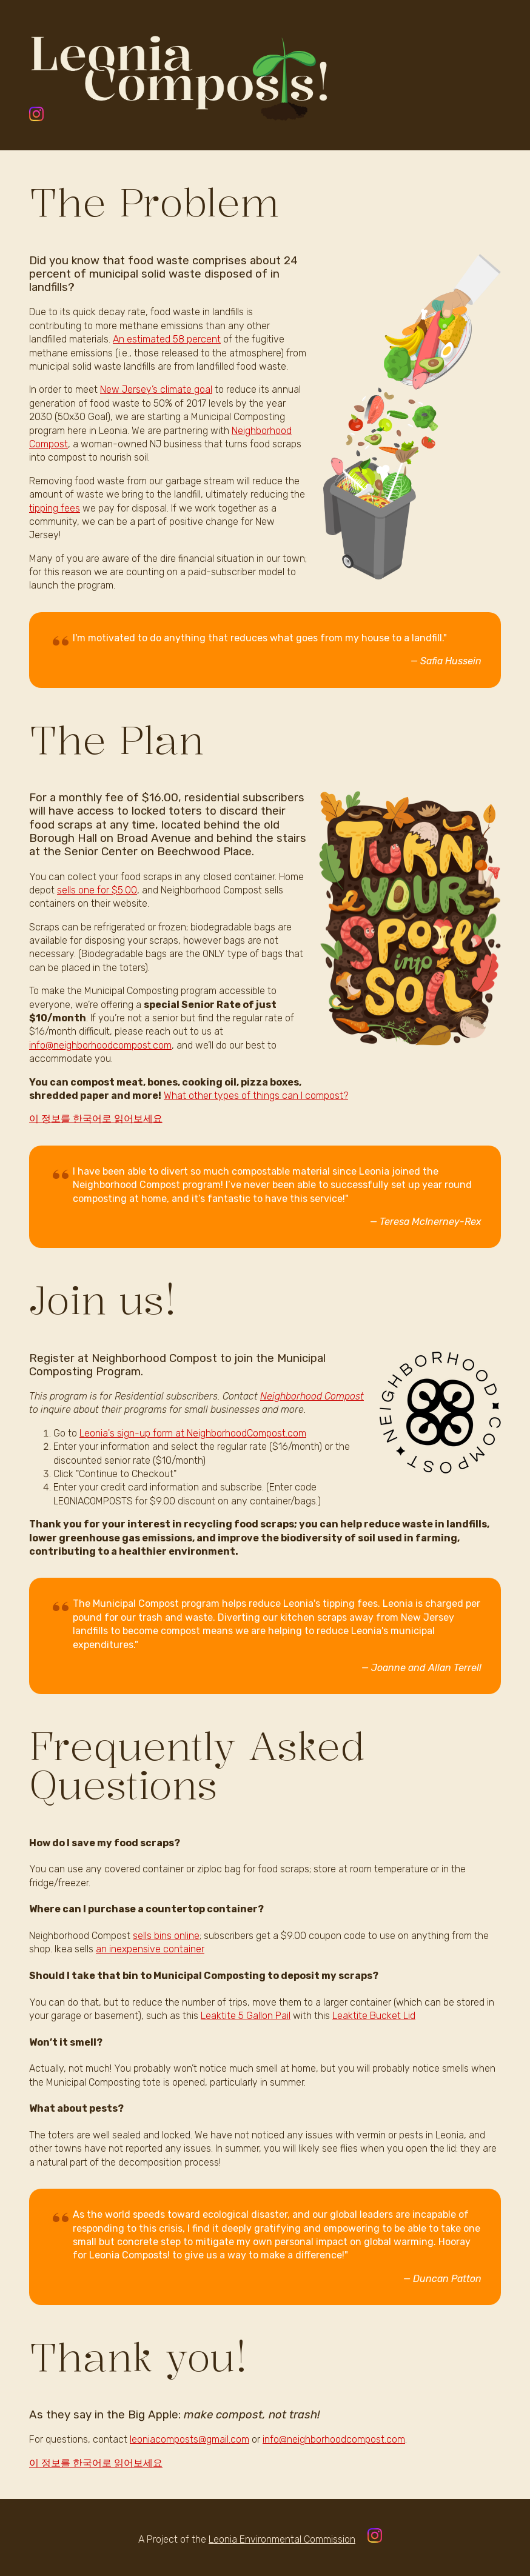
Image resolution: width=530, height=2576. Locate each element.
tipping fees (54, 508)
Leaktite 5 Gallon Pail (245, 2015)
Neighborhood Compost (312, 1396)
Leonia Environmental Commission (282, 2539)
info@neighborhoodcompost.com (100, 1045)
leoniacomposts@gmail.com (189, 2439)
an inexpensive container (150, 1949)
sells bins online (166, 1935)
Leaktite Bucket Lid (373, 2015)
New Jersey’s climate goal (156, 389)
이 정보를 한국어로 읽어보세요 (96, 1118)
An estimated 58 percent (167, 339)
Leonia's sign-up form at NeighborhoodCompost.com (192, 1433)
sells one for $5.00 (97, 890)
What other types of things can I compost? (256, 1095)
